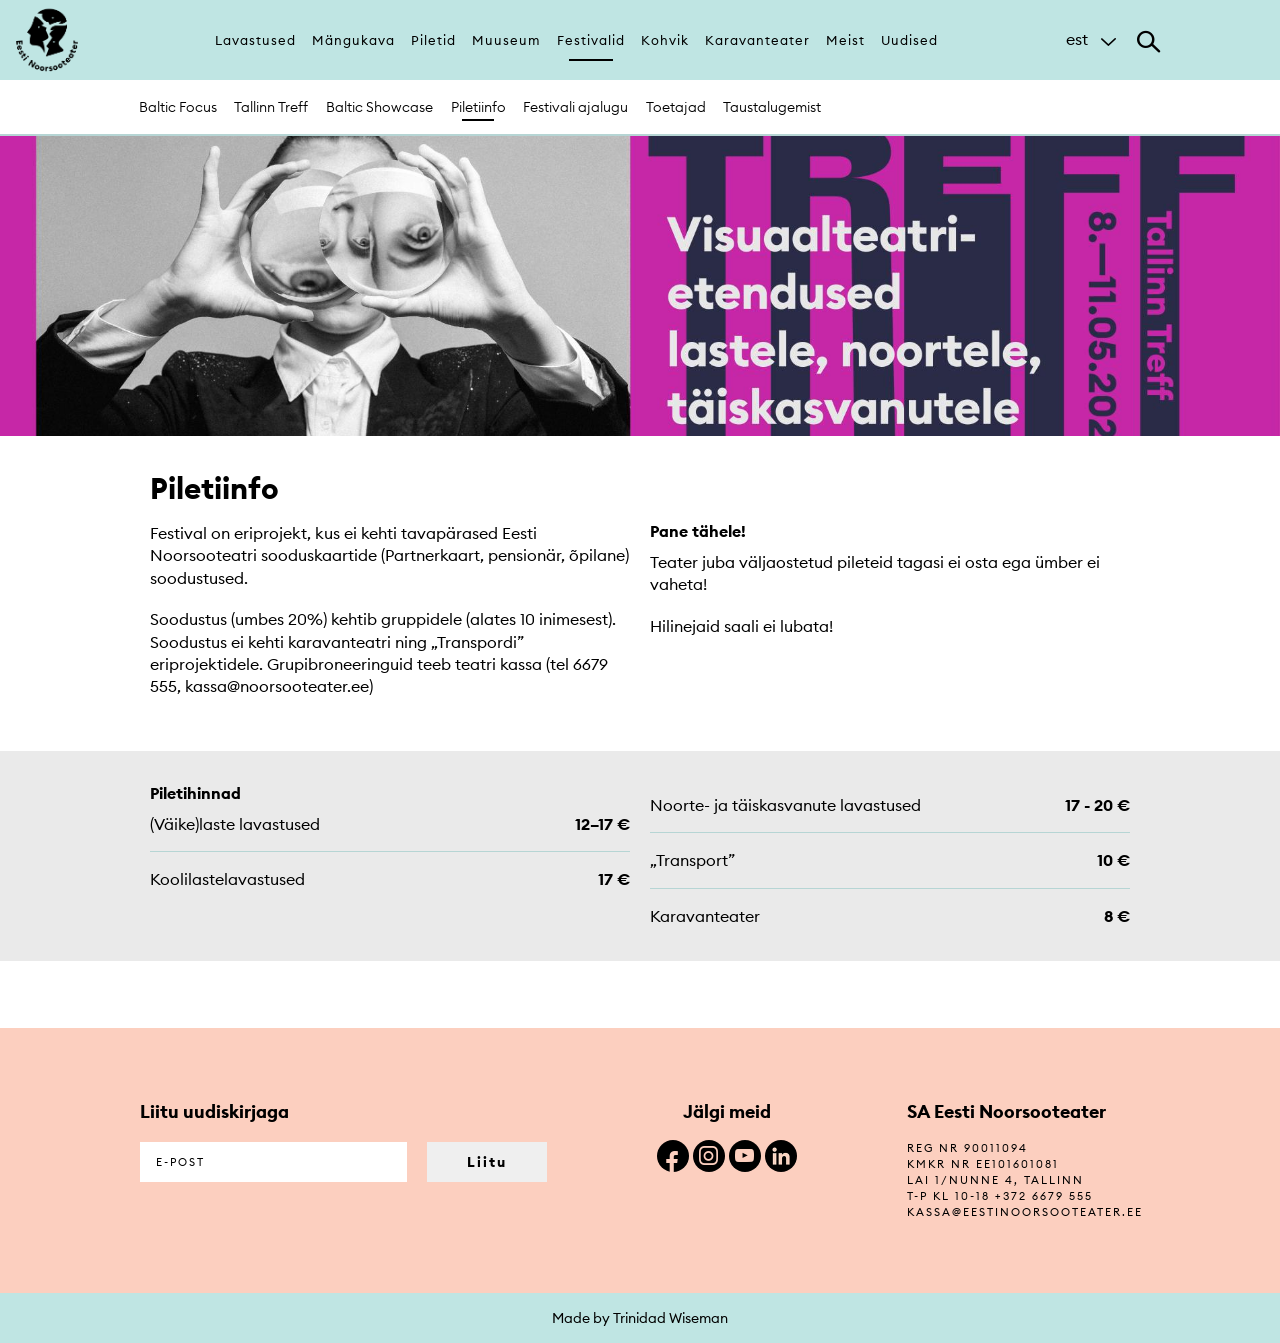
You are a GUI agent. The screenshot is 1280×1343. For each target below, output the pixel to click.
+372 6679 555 (1044, 1196)
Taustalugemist (772, 107)
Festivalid (591, 40)
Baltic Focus (178, 107)
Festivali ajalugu (575, 107)
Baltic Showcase (379, 107)
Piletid (433, 40)
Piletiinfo (478, 107)
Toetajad (676, 107)
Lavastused (255, 40)
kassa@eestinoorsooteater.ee (1025, 1212)
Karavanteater (757, 40)
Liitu (487, 1162)
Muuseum (506, 40)
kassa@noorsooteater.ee (277, 686)
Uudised (909, 40)
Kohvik (665, 40)
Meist (845, 40)
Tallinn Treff (271, 107)
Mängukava (353, 40)
